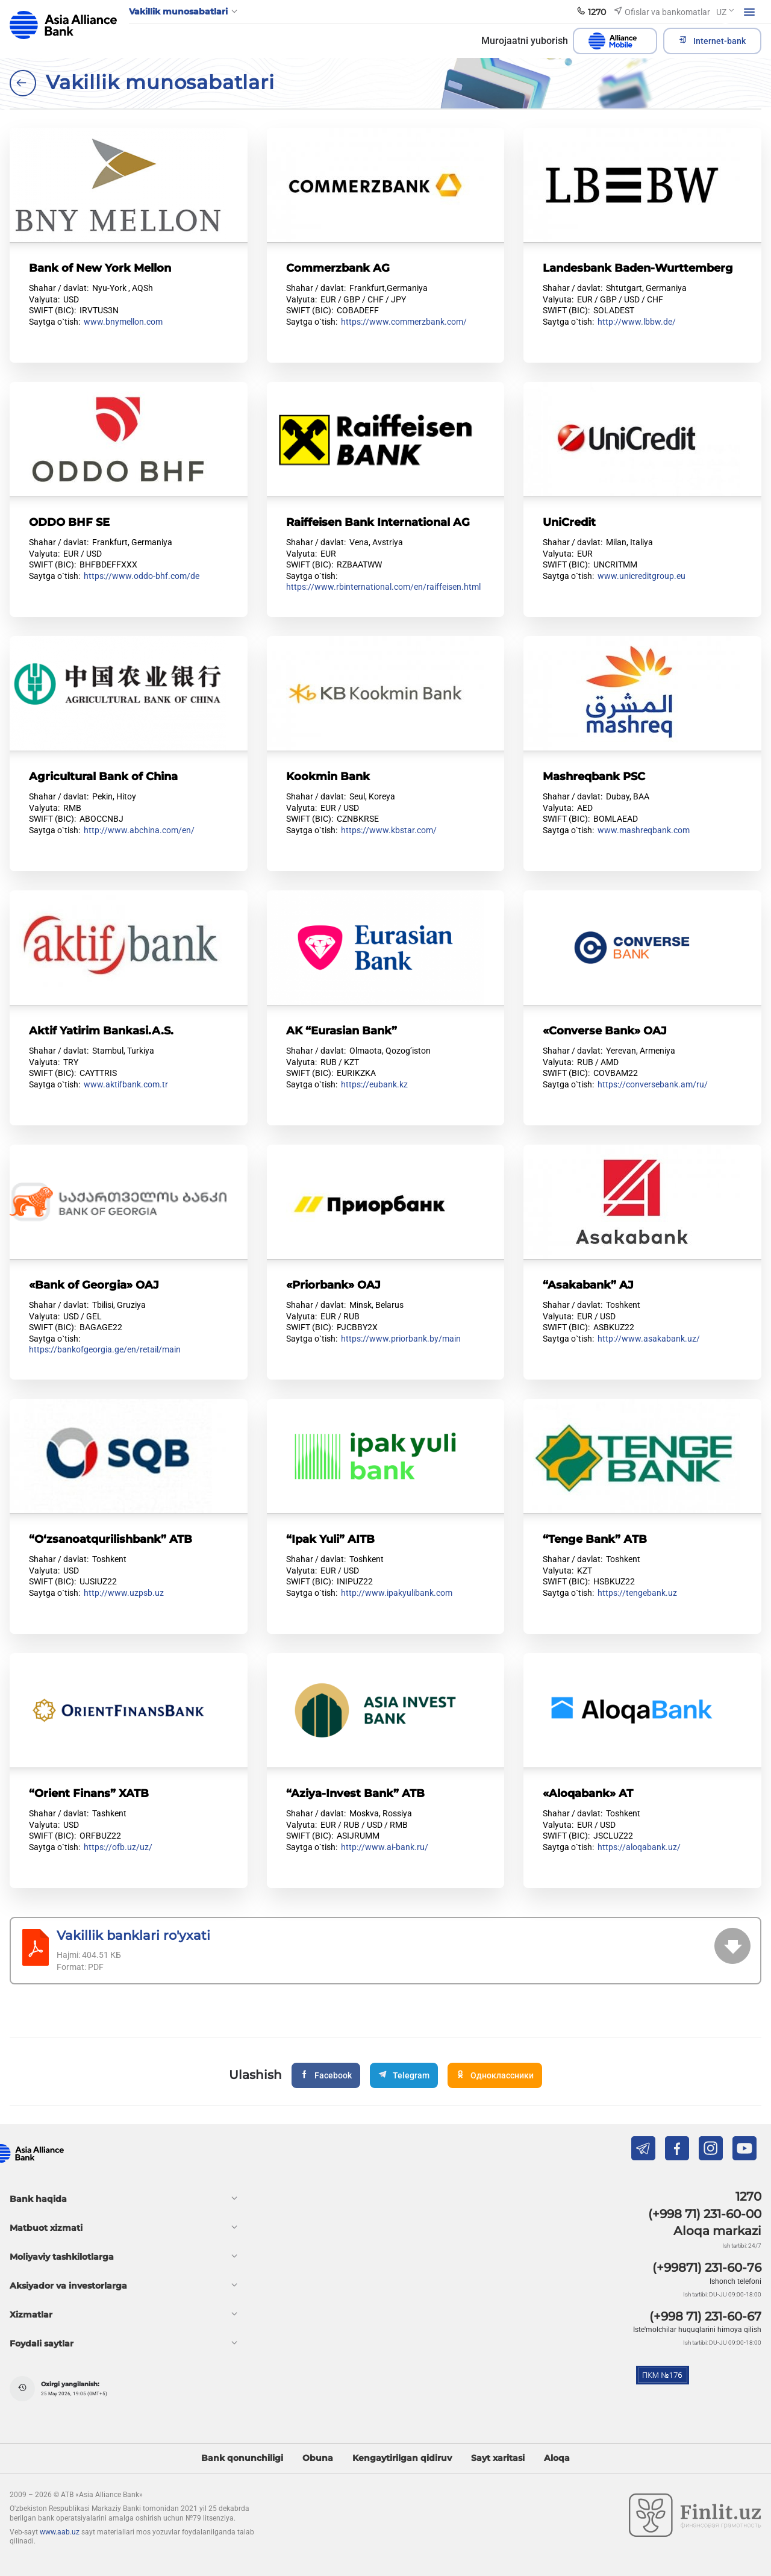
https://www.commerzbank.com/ (404, 322)
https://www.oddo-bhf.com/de (141, 576)
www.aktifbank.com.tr (126, 1084)
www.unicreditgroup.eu (641, 576)
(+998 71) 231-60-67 (705, 2316)
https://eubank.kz (374, 1084)
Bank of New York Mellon (100, 267)
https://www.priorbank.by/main (401, 1338)
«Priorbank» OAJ (333, 1284)
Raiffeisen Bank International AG (378, 522)
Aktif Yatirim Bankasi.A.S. (101, 1030)
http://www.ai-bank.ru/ (384, 1847)
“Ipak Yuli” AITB (330, 1539)
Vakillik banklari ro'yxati (133, 1935)
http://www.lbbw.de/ (637, 322)
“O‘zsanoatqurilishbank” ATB (110, 1539)
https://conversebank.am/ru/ (653, 1084)
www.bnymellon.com (123, 322)
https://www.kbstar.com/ (389, 830)
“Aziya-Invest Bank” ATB (355, 1793)
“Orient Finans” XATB (89, 1793)
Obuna (317, 2458)
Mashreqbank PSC (594, 776)
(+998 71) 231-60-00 (704, 2214)
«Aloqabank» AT (588, 1793)
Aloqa (557, 2458)
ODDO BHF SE (69, 522)
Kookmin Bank (328, 776)
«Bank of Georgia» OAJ (94, 1284)
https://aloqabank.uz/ (639, 1847)
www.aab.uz (60, 2532)
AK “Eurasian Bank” (341, 1030)
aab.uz (63, 25)
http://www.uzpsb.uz (124, 1593)
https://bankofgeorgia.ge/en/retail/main (105, 1349)
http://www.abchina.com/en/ (139, 830)
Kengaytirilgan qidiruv (402, 2458)
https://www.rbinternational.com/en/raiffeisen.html (383, 587)
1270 (748, 2196)
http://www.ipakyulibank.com (396, 1593)
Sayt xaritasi (498, 2458)
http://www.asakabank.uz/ (649, 1338)
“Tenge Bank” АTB (595, 1539)
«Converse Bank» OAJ (605, 1030)
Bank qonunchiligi (242, 2458)
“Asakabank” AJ (588, 1284)
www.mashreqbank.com (644, 830)
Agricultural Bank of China (103, 776)
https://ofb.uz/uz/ (118, 1847)
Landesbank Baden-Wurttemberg (638, 267)
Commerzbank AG (338, 267)
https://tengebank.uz (637, 1593)
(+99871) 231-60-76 (706, 2267)
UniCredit (569, 522)
